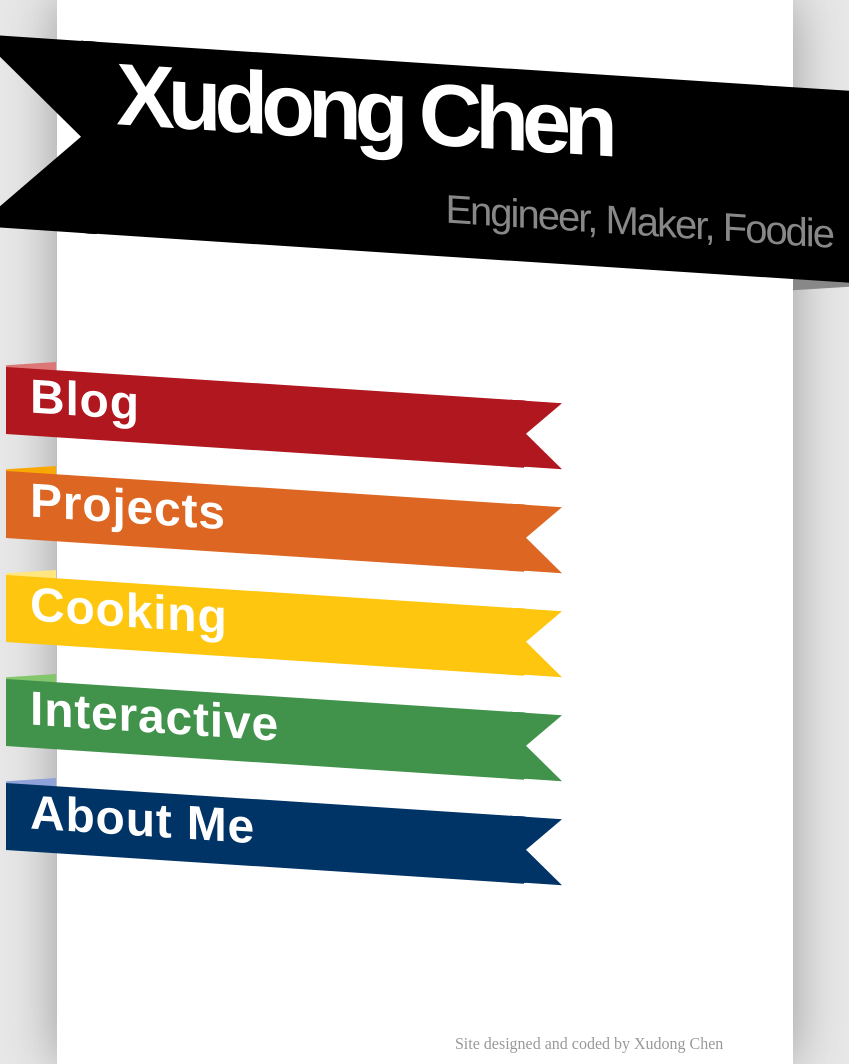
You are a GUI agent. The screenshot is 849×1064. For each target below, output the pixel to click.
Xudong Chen (363, 109)
